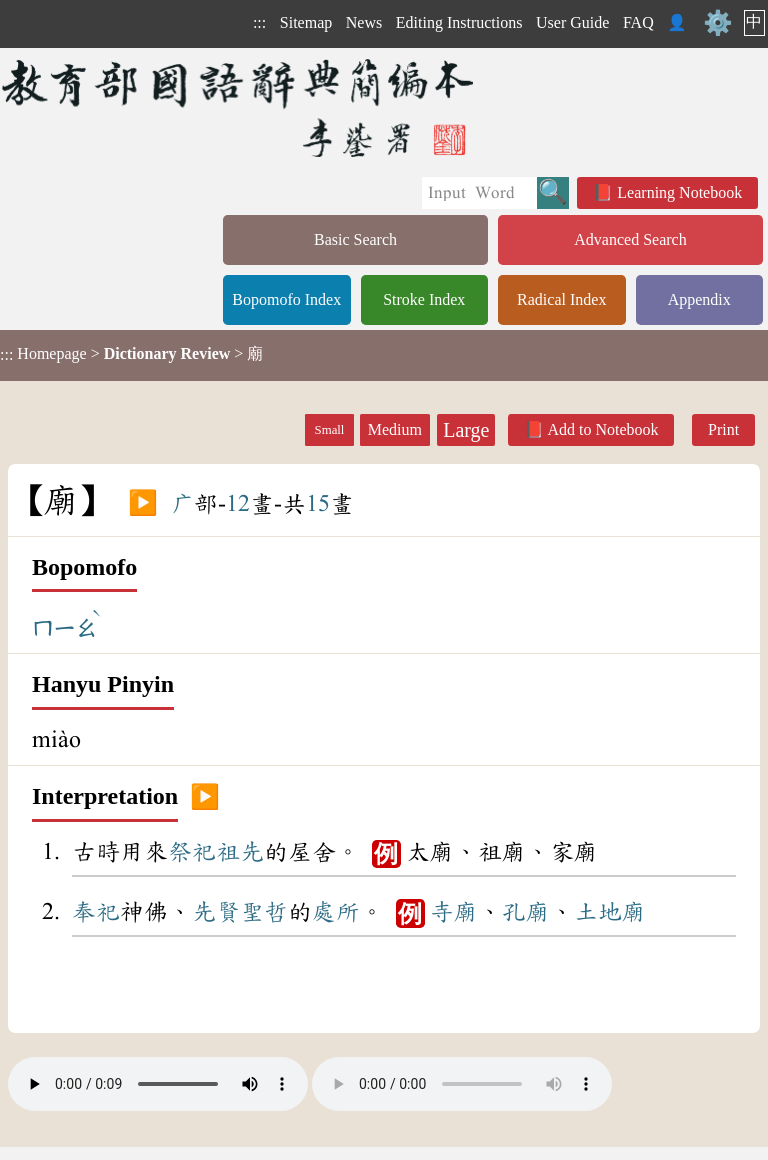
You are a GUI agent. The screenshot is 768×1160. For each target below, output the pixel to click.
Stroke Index (424, 299)
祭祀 (192, 852)
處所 (336, 912)
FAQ (638, 22)
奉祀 (96, 912)
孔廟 (526, 912)
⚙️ (718, 23)
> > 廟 (131, 354)
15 (318, 504)
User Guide (572, 22)
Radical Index (561, 299)
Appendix (699, 299)
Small (330, 430)
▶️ (143, 504)
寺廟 (454, 912)
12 (238, 504)
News (364, 22)
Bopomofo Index (286, 299)
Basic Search (355, 239)
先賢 (216, 912)
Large (466, 430)
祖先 (240, 852)
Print (723, 429)
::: (259, 22)
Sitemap (306, 22)
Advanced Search (630, 239)
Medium (395, 429)
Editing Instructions (459, 22)
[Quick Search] (479, 193)
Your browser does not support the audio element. (158, 1084)
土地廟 (610, 912)
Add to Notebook (602, 429)
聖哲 (264, 912)
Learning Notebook (679, 192)
